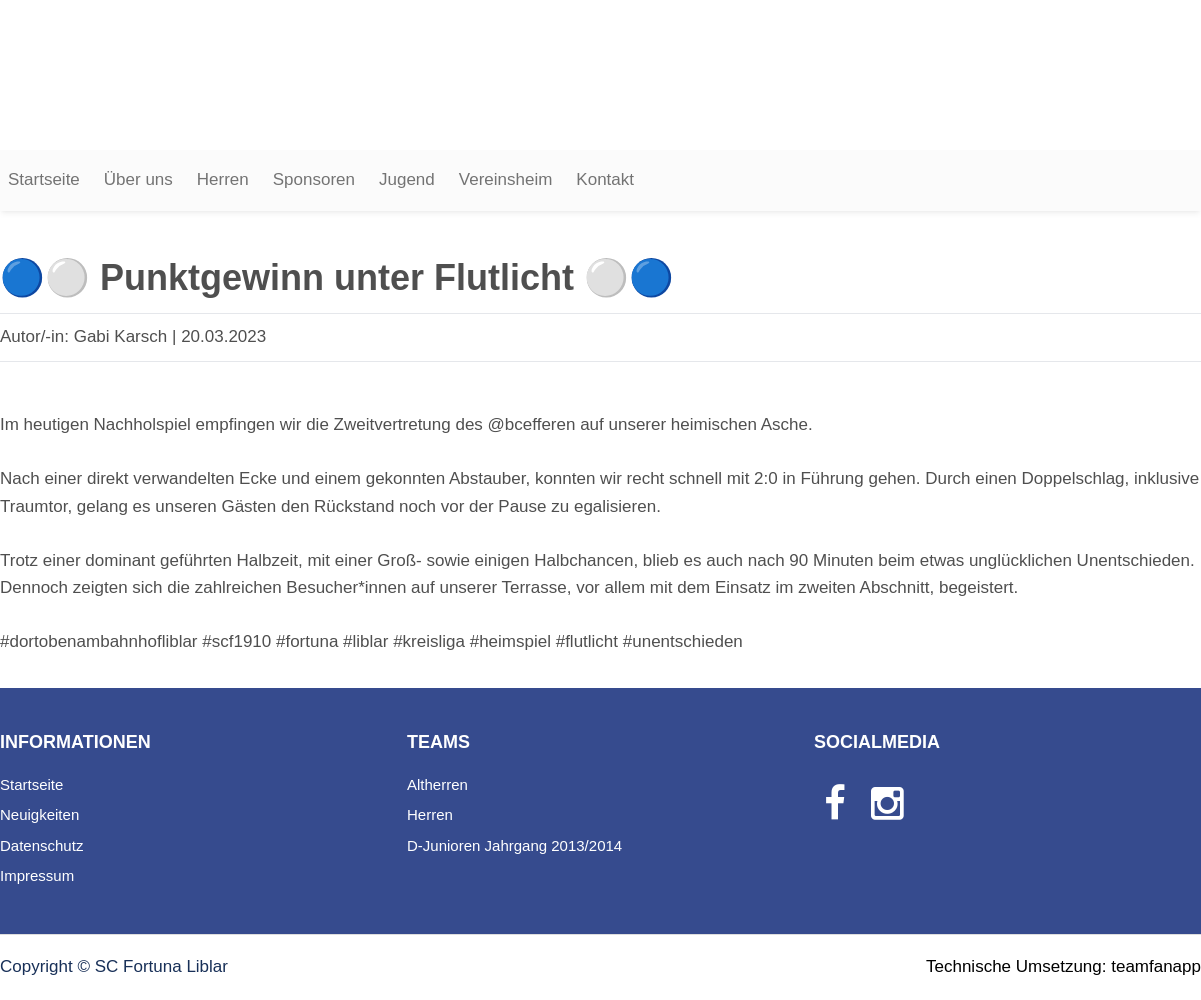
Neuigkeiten (39, 814)
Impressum (37, 875)
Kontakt (605, 179)
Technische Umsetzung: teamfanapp (1063, 966)
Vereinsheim (506, 179)
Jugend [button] (407, 179)
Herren (223, 179)
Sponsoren (314, 179)
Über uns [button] (138, 179)
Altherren (437, 784)
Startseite (44, 179)
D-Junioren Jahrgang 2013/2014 (514, 845)
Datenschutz (41, 845)
